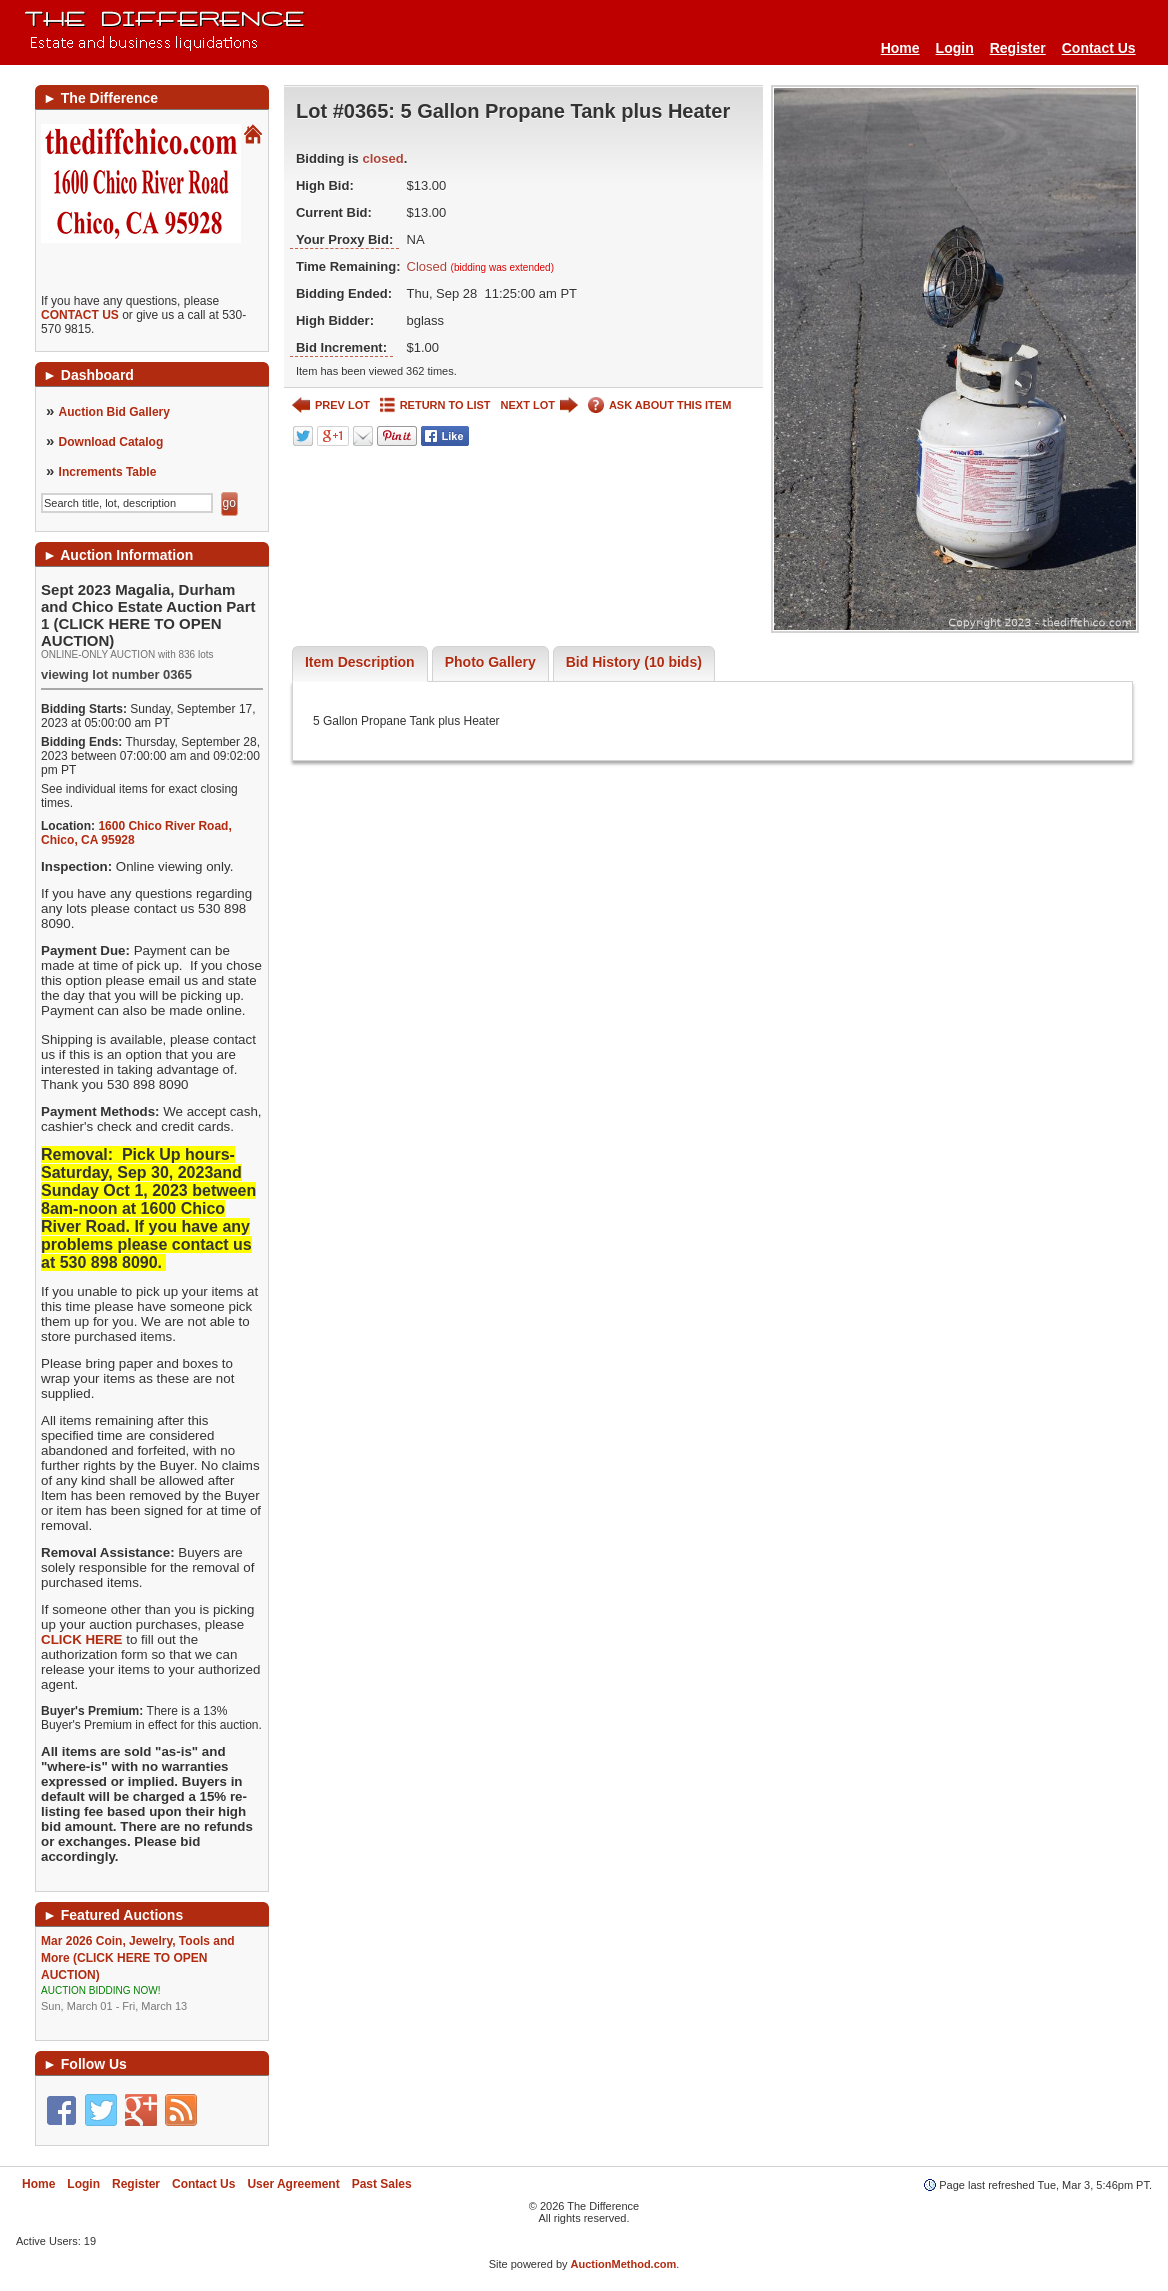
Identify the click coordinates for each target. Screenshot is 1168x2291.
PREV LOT (331, 405)
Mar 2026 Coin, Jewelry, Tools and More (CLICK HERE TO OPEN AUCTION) (152, 1974)
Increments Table (108, 472)
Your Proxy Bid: (344, 239)
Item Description (360, 662)
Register (1018, 48)
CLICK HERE (81, 1639)
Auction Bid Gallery (114, 412)
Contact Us (1099, 48)
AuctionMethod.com (624, 2264)
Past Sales (382, 2184)
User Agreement (293, 2184)
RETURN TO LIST (435, 405)
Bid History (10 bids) (634, 662)
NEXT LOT (539, 405)
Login (955, 48)
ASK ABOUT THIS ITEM (659, 405)
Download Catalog (111, 442)
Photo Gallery (490, 662)
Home (900, 48)
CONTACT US (80, 315)
